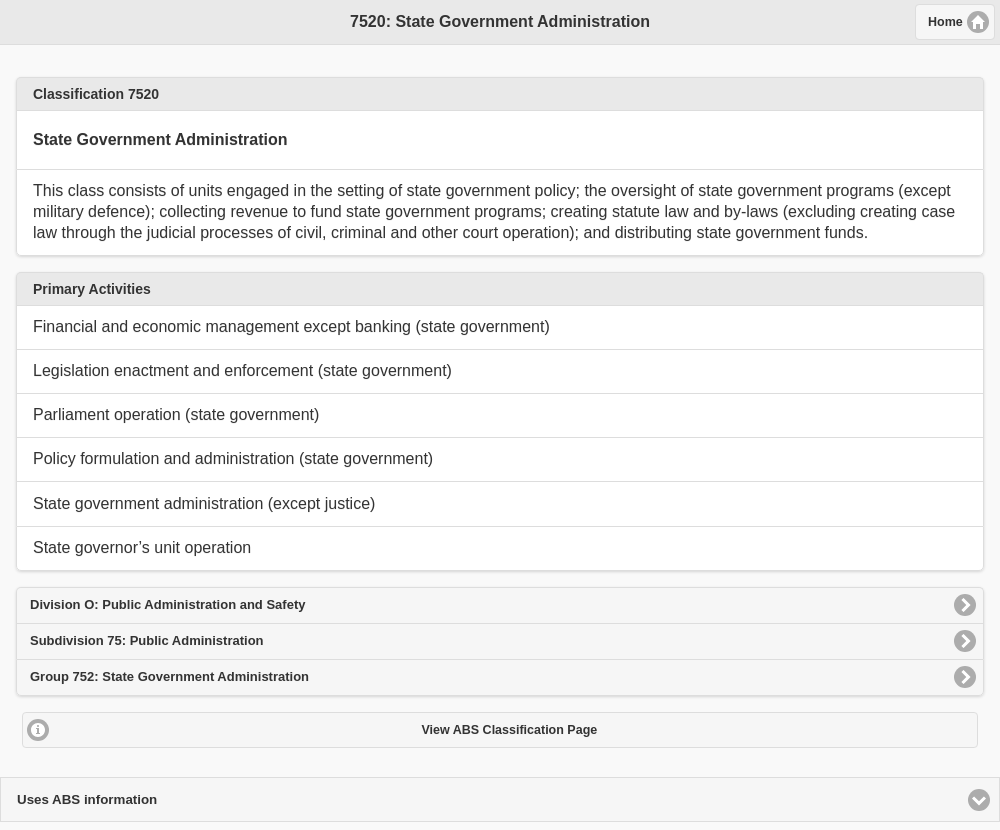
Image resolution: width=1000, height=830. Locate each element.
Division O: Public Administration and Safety (167, 604)
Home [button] (945, 22)
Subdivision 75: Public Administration (147, 640)
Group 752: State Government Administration (169, 676)
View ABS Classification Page (509, 730)
